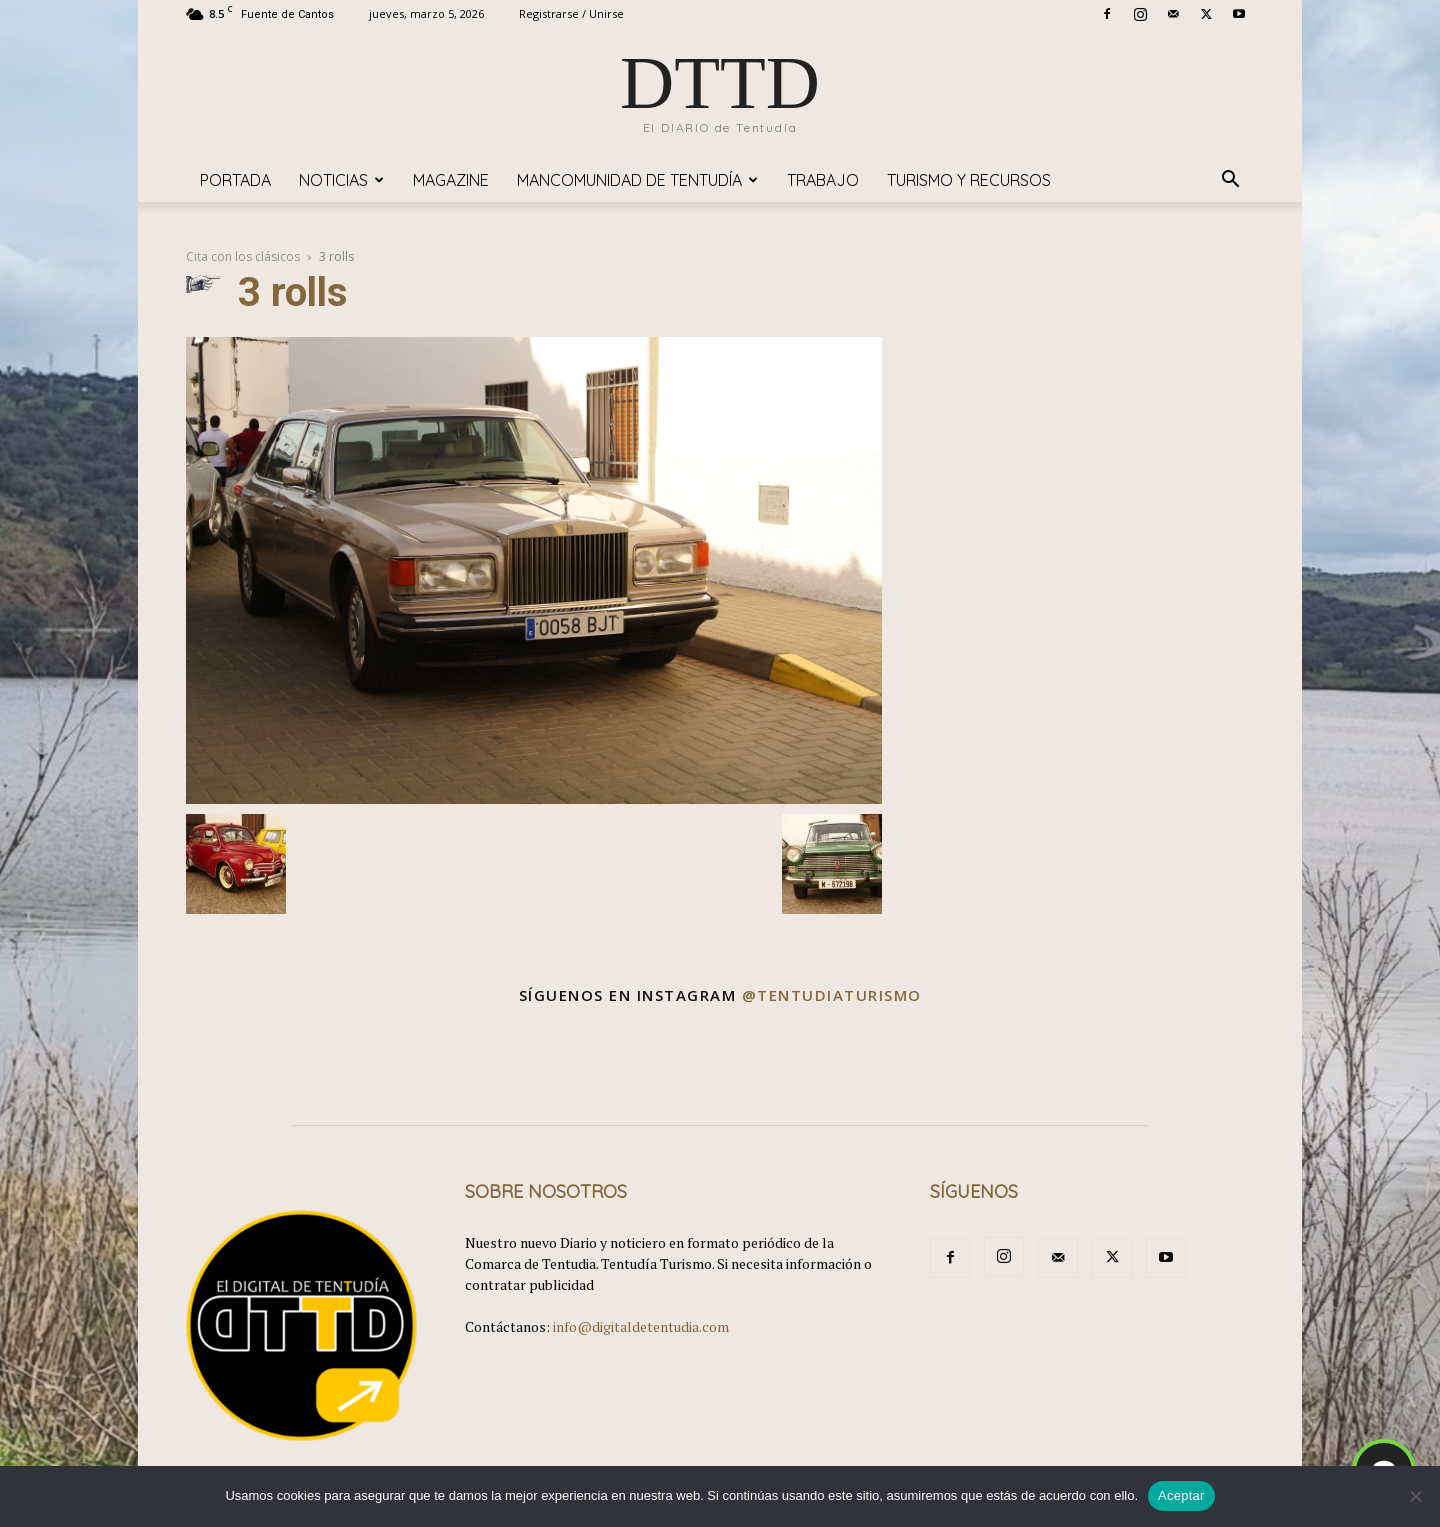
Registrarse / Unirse (571, 13)
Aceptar (1181, 1495)
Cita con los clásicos (243, 256)
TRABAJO (823, 180)
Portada (235, 180)
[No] (1415, 1496)
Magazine (451, 180)
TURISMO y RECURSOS (969, 180)
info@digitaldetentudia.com (641, 1326)
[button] (1230, 181)
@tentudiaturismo (832, 995)
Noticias (341, 180)
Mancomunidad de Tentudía (637, 180)
